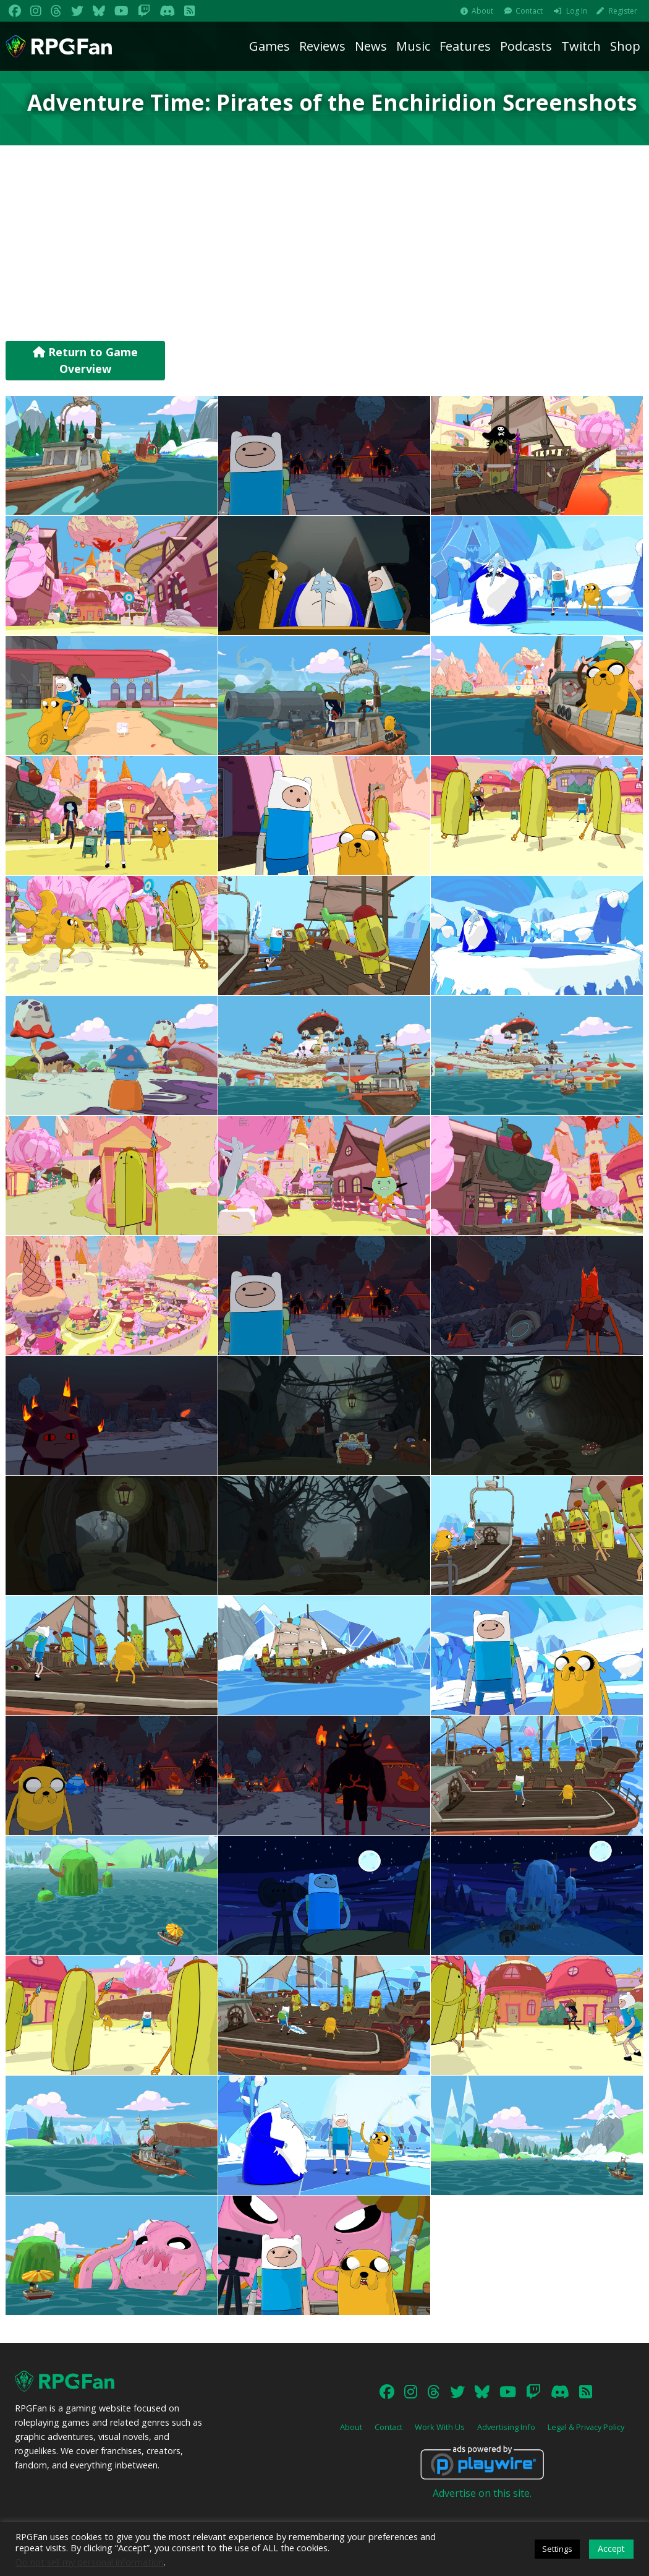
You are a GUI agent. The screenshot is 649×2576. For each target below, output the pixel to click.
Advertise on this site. (482, 2493)
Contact (529, 11)
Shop (625, 46)
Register (623, 11)
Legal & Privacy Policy (586, 2427)
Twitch (581, 46)
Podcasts (526, 46)
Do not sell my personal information (89, 2562)
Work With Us (440, 2427)
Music (413, 46)
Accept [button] (611, 2548)
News (371, 46)
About (482, 11)
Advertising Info (506, 2427)
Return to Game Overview (85, 360)
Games (269, 46)
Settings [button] (557, 2548)
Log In (576, 11)
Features (465, 46)
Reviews (322, 46)
